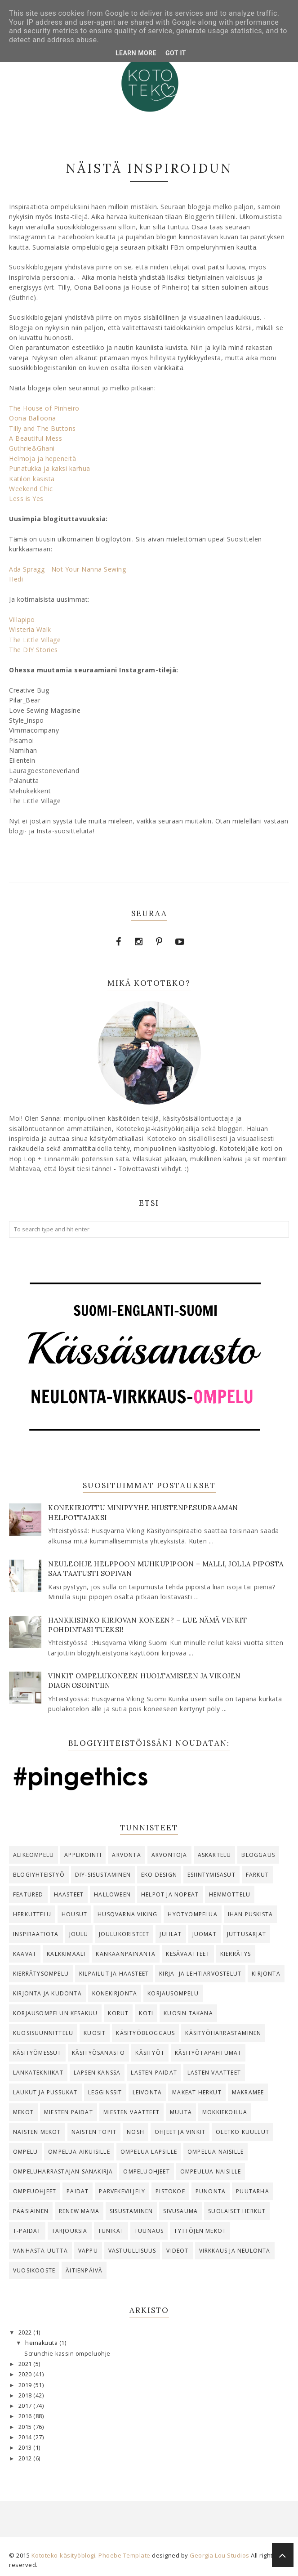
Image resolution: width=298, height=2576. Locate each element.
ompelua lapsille (148, 2152)
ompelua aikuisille (79, 2152)
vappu (88, 2250)
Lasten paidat (154, 2072)
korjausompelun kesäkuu (55, 2013)
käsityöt (150, 2053)
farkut (257, 1874)
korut (118, 2013)
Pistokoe (170, 2191)
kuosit (95, 2033)
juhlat (171, 1934)
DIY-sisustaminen (103, 1874)
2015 (26, 2427)
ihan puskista (250, 1914)
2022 (26, 2332)
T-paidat (27, 2231)
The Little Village (35, 639)
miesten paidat (68, 2112)
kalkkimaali (66, 1954)
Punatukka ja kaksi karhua (49, 468)
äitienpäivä (84, 2270)
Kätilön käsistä (32, 478)
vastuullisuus (132, 2250)
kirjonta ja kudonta (47, 1993)
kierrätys (235, 1954)
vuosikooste (34, 2270)
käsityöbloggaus (145, 2033)
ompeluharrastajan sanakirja (63, 2171)
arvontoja (169, 1855)
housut (74, 1914)
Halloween (112, 1894)
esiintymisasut (211, 1874)
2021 (26, 2364)
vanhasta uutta (40, 2250)
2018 (26, 2395)
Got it (175, 53)
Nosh (135, 2132)
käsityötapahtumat (208, 2053)
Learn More (136, 53)
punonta (211, 2191)
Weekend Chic (31, 488)
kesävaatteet (187, 1954)
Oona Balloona (32, 418)
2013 (26, 2447)
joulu (79, 1934)
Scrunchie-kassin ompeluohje (67, 2353)
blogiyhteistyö (39, 1874)
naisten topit (94, 2132)
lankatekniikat (38, 2072)
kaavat (24, 1954)
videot (177, 2250)
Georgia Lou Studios (219, 2555)
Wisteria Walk (30, 629)
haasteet (69, 1894)
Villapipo (22, 619)
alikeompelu (33, 1855)
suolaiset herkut (237, 2211)
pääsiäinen (31, 2211)
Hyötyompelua (192, 1914)
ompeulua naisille (210, 2171)
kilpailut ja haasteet (114, 1973)
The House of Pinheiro (44, 408)
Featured (28, 1894)
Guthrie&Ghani (32, 448)
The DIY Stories (33, 649)
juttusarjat (246, 1934)
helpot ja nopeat (170, 1894)
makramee (248, 2092)
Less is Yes (26, 498)
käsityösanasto (98, 2053)
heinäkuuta (42, 2343)
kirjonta (266, 1973)
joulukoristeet (124, 1934)
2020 (26, 2374)
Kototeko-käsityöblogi (63, 2555)
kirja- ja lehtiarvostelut (200, 1973)
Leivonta (147, 2092)
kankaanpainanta (126, 1954)
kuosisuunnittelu (43, 2033)
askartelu (214, 1855)
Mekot (23, 2112)
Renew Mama (79, 2211)
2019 (26, 2385)
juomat (204, 1934)
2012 (26, 2458)
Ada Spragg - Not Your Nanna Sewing (67, 569)
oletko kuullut (242, 2132)
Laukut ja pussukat (45, 2092)
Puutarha (252, 2191)
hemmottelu (229, 1894)
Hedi (16, 579)
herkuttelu (32, 1914)
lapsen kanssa (97, 2072)
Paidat (78, 2191)
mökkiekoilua (224, 2112)
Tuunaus (149, 2231)
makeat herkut (197, 2092)
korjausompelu (173, 1993)
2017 (26, 2406)
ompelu (25, 2152)
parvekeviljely (122, 2191)
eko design (159, 1874)
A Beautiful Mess (35, 438)
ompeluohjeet (146, 2171)
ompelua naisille (215, 2152)
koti (146, 2013)
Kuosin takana (188, 2013)
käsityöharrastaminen (223, 2033)
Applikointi (83, 1855)
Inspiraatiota (36, 1934)
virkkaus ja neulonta (235, 2250)
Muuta (181, 2112)
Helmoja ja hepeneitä (42, 458)
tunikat (111, 2231)
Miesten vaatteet (131, 2112)
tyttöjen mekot (200, 2231)
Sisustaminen (131, 2211)
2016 (26, 2416)
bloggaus (258, 1855)
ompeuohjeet (34, 2191)
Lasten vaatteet (214, 2072)
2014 (26, 2437)
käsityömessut (37, 2053)
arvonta (126, 1855)
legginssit (105, 2092)
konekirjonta (114, 1993)
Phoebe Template (124, 2555)
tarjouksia (70, 2231)
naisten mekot (37, 2132)
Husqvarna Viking (127, 1914)
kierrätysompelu (41, 1973)
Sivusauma (180, 2211)
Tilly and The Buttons (42, 428)
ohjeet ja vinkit (180, 2132)
